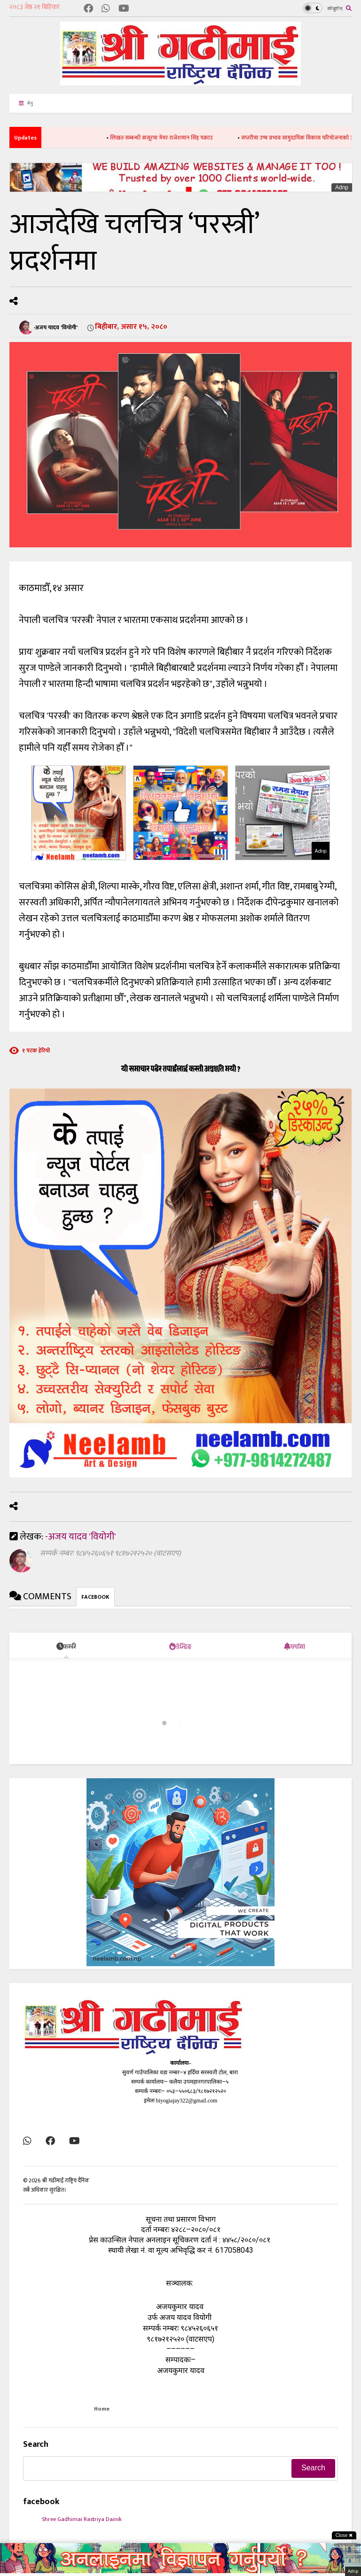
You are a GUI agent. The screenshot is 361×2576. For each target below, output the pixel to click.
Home (102, 2408)
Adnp (341, 187)
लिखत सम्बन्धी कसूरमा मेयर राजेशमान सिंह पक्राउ (182, 137)
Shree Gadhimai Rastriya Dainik (82, 2519)
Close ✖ (344, 2535)
